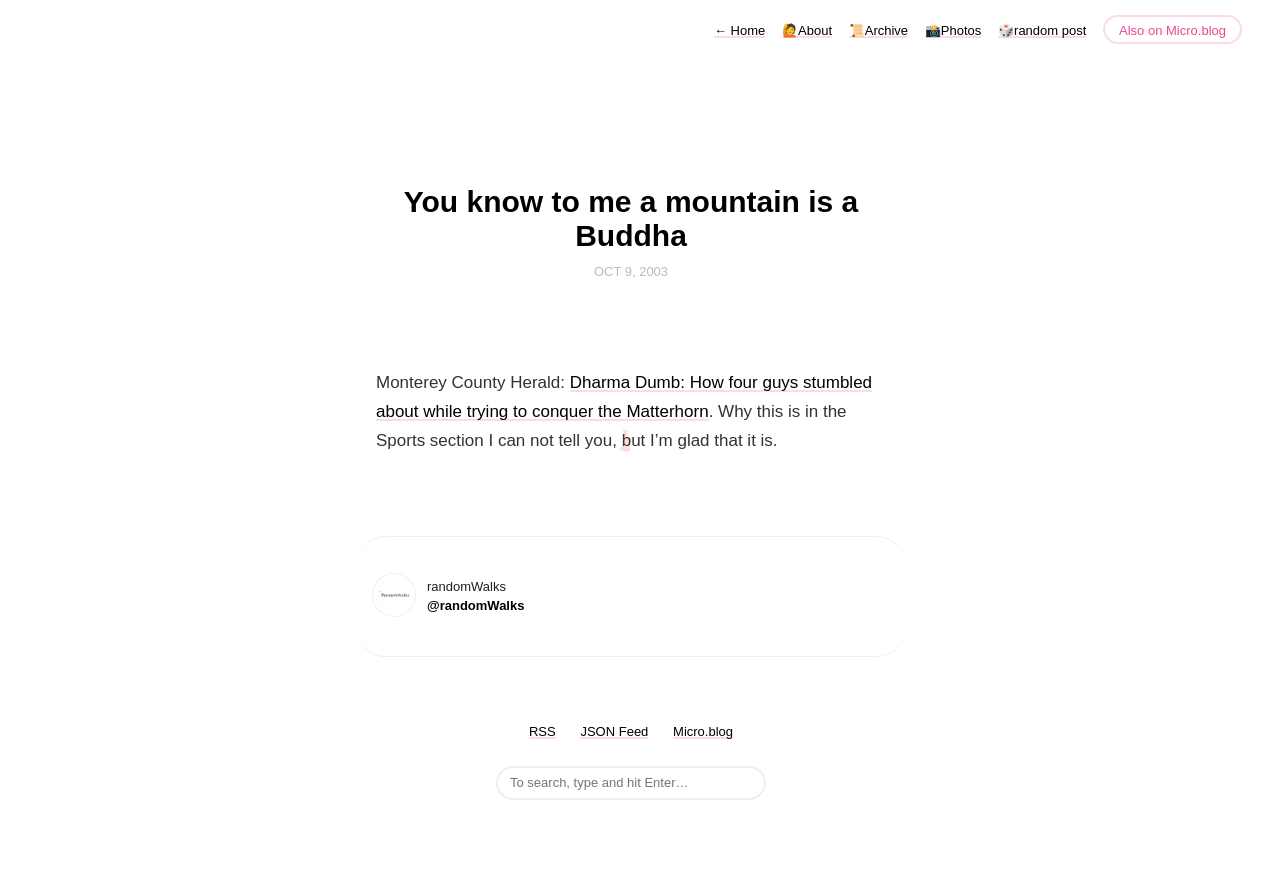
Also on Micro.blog (1172, 30)
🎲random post (1042, 30)
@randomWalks (475, 605)
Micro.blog (703, 731)
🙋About (807, 30)
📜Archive (878, 30)
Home (739, 30)
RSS (542, 731)
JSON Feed (614, 731)
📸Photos (953, 30)
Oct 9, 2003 (631, 271)
